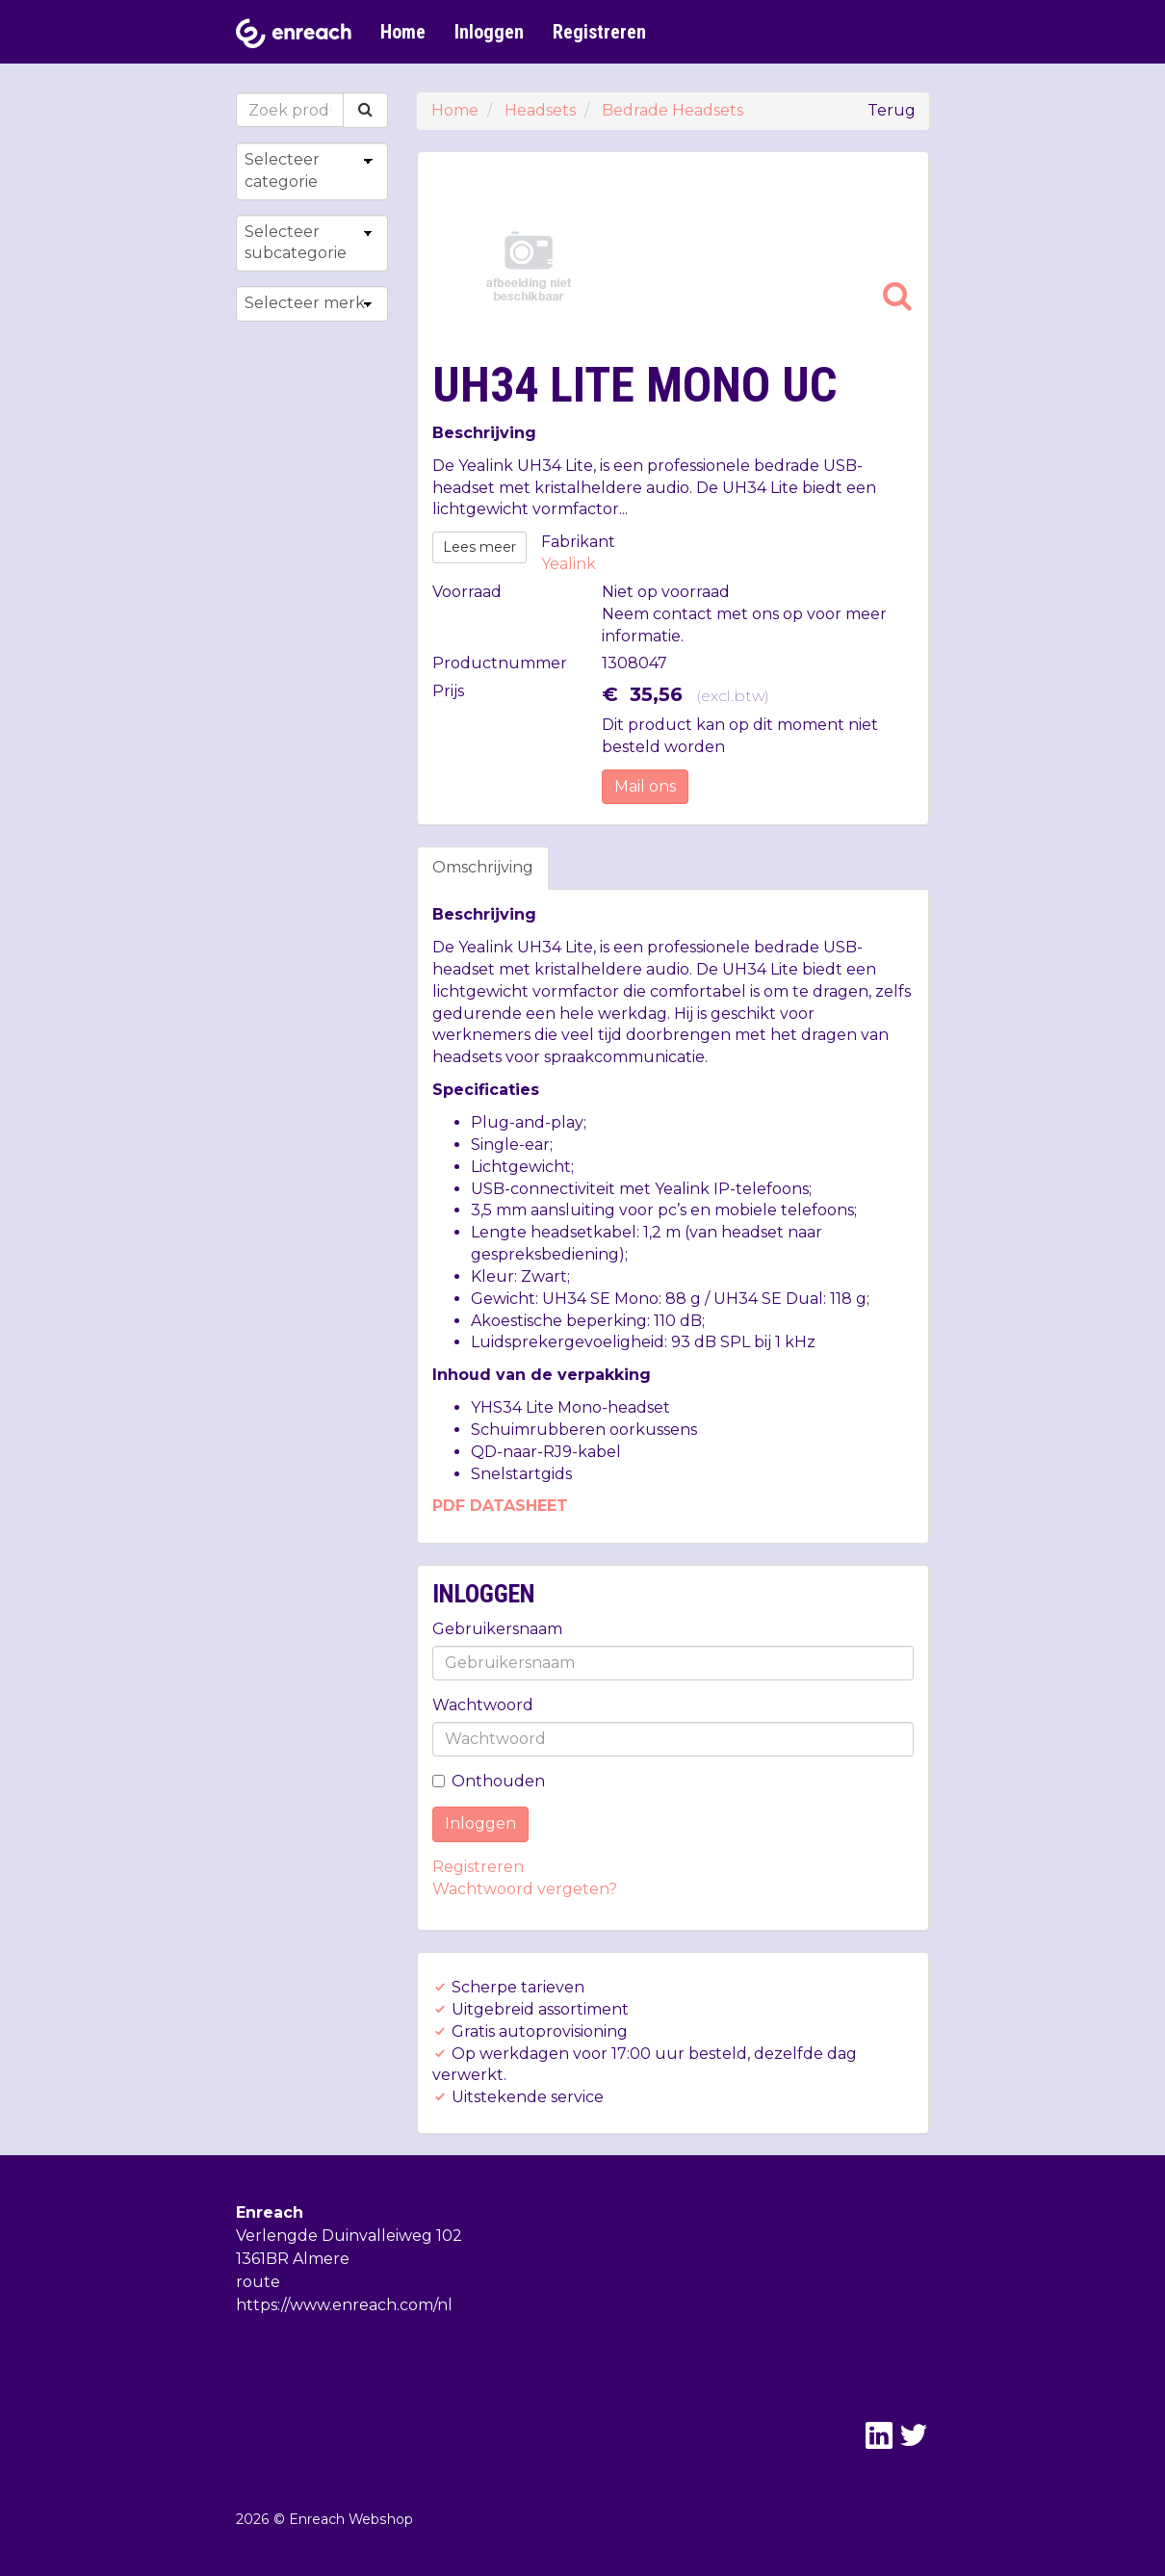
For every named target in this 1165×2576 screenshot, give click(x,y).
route (258, 2282)
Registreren (599, 31)
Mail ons (645, 786)
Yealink (568, 564)
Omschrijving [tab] (482, 867)
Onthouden (488, 1781)
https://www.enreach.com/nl (344, 2305)
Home (403, 31)
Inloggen (489, 31)
